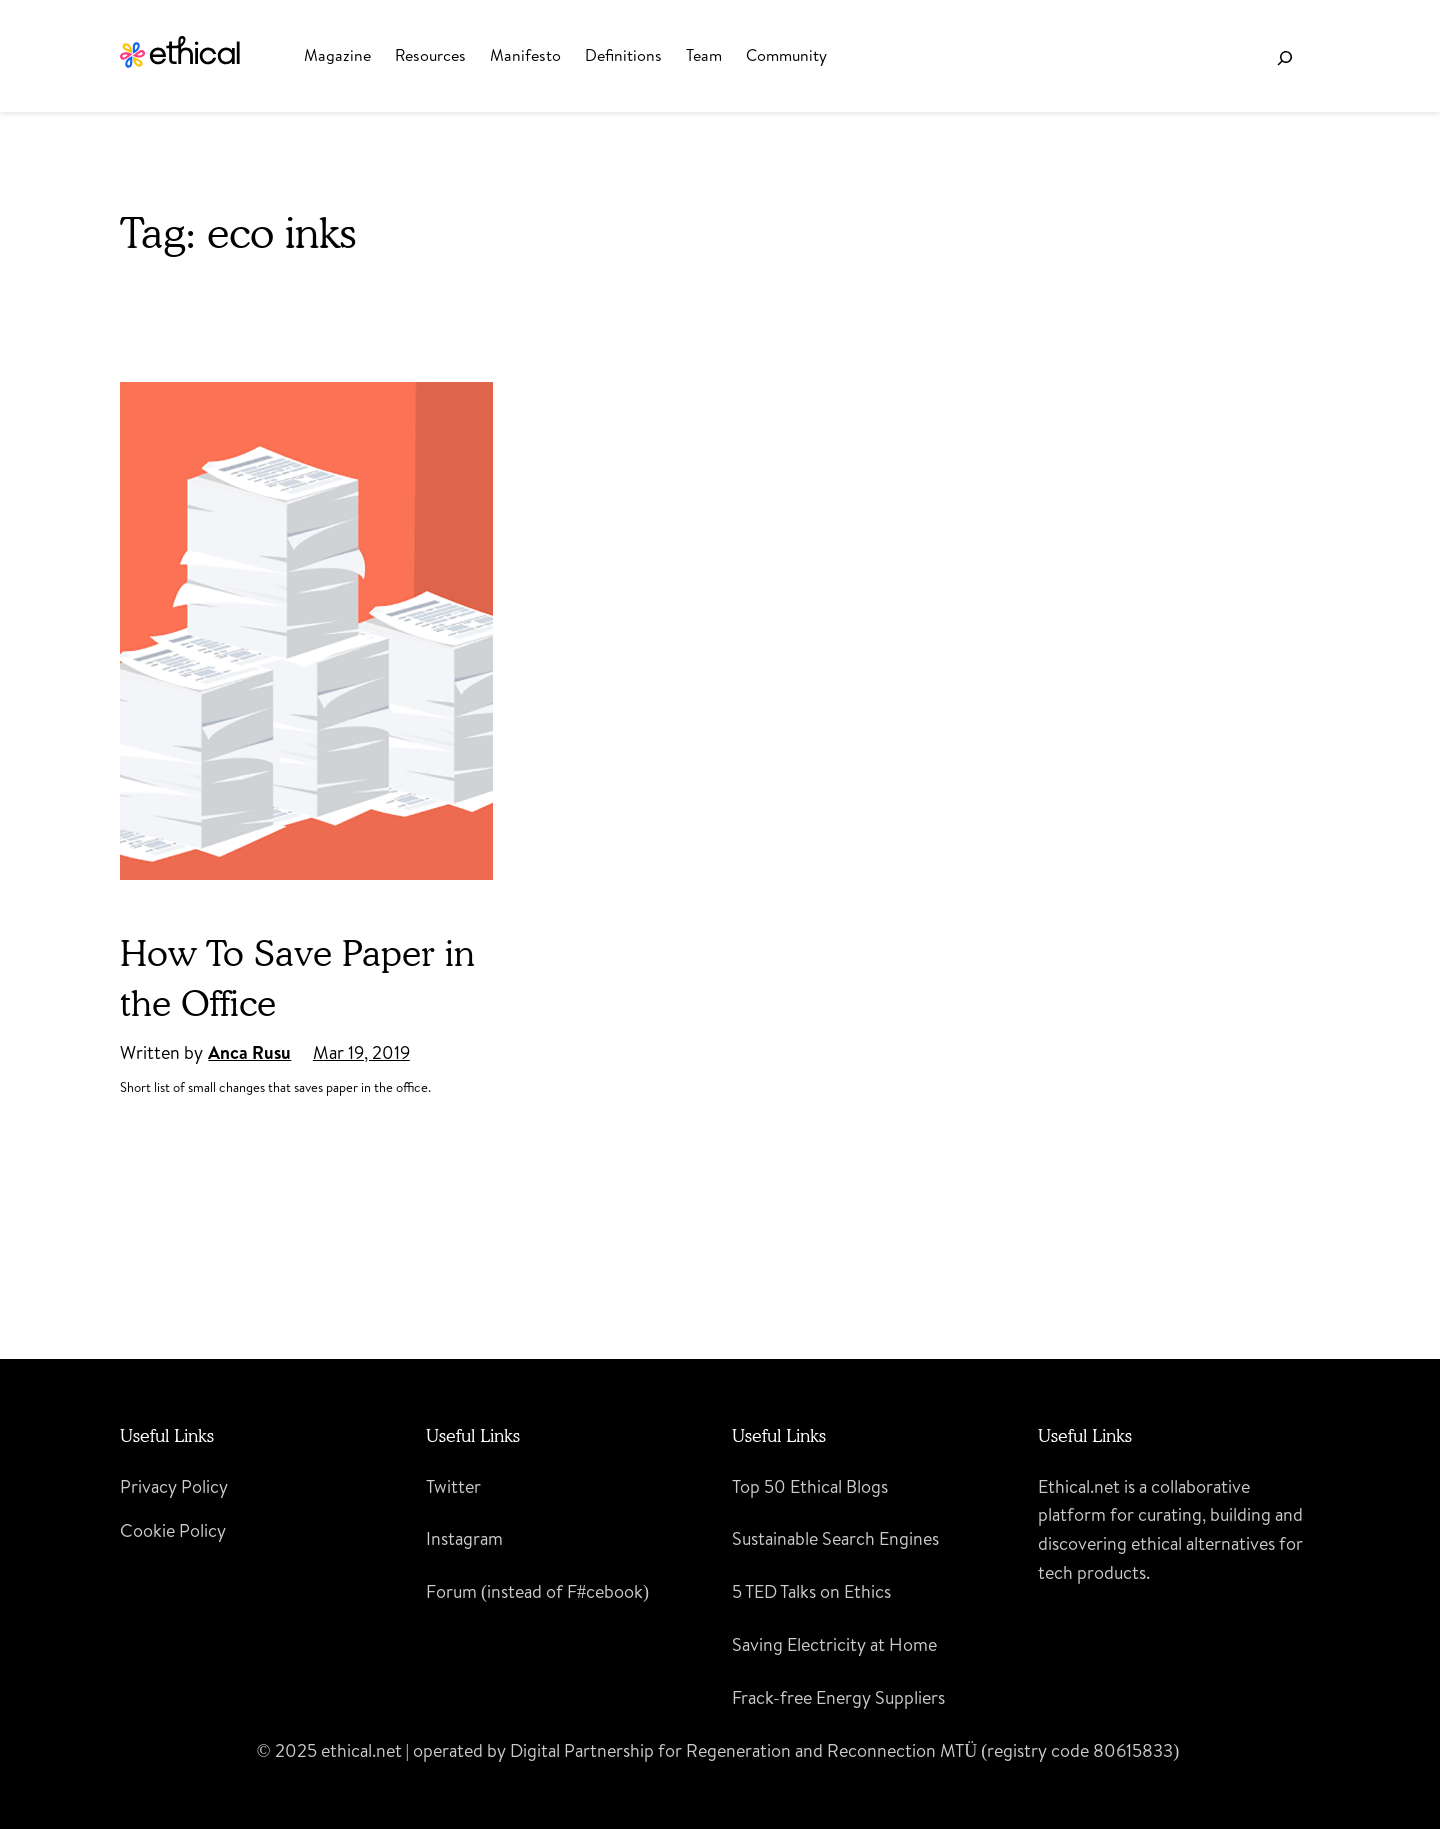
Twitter (453, 1486)
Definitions (623, 55)
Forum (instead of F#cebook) (537, 1591)
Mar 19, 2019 (361, 1052)
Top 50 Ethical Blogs (810, 1486)
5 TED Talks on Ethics (811, 1591)
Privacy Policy (174, 1486)
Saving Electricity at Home (834, 1644)
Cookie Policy (173, 1530)
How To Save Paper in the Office (297, 977)
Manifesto (525, 55)
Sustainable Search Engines (835, 1538)
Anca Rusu (249, 1052)
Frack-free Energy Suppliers (838, 1697)
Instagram (464, 1538)
